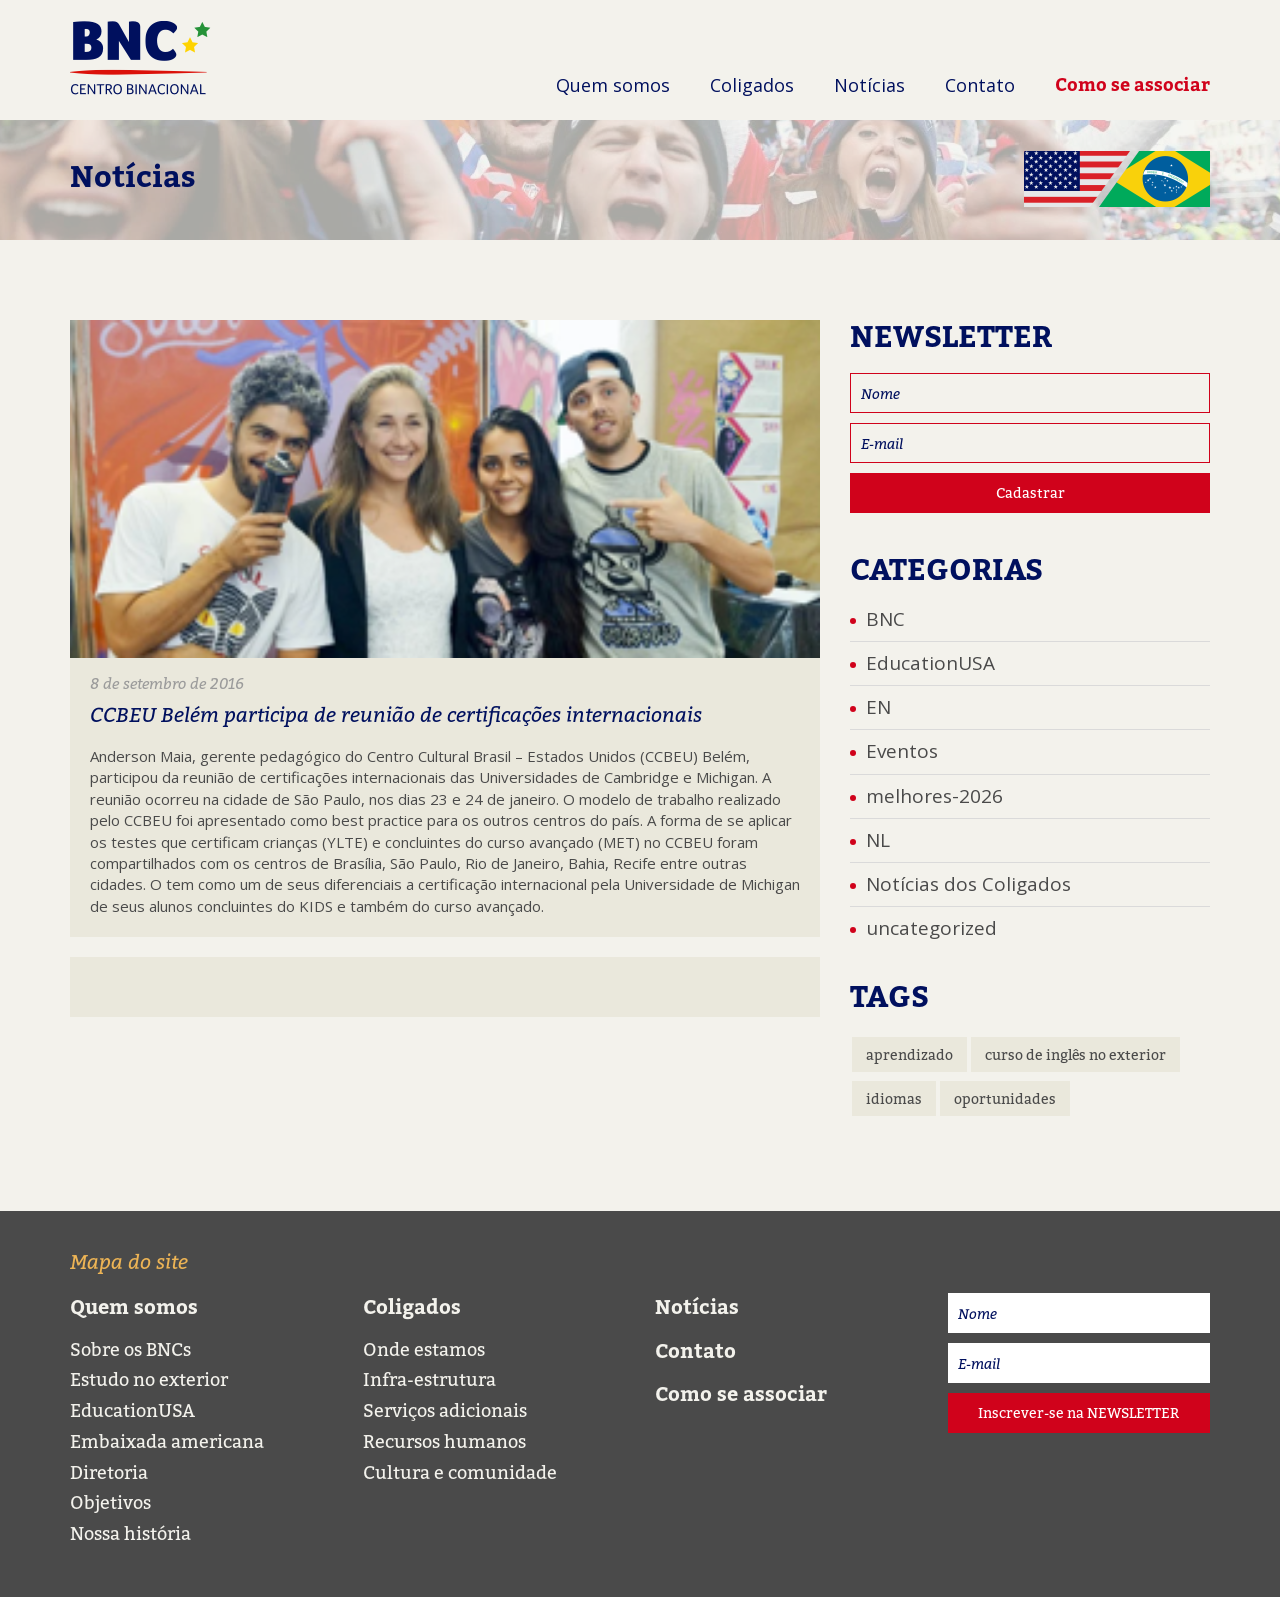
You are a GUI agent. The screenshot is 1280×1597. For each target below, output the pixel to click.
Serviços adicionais (445, 1410)
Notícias (869, 85)
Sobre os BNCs (130, 1349)
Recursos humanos (444, 1441)
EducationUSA (930, 663)
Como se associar (1132, 84)
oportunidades (1005, 1098)
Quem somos (613, 85)
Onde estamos (424, 1349)
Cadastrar (1030, 492)
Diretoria (109, 1472)
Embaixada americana (167, 1441)
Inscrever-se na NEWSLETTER (1078, 1412)
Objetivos (110, 1502)
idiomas (894, 1098)
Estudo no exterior (149, 1379)
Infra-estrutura (429, 1379)
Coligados (752, 85)
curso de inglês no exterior (1075, 1054)
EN (878, 707)
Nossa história (130, 1533)
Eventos (902, 751)
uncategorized (931, 928)
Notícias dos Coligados (968, 884)
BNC (885, 619)
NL (878, 840)
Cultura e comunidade (460, 1472)
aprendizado (909, 1054)
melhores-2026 (934, 796)
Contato (980, 85)
